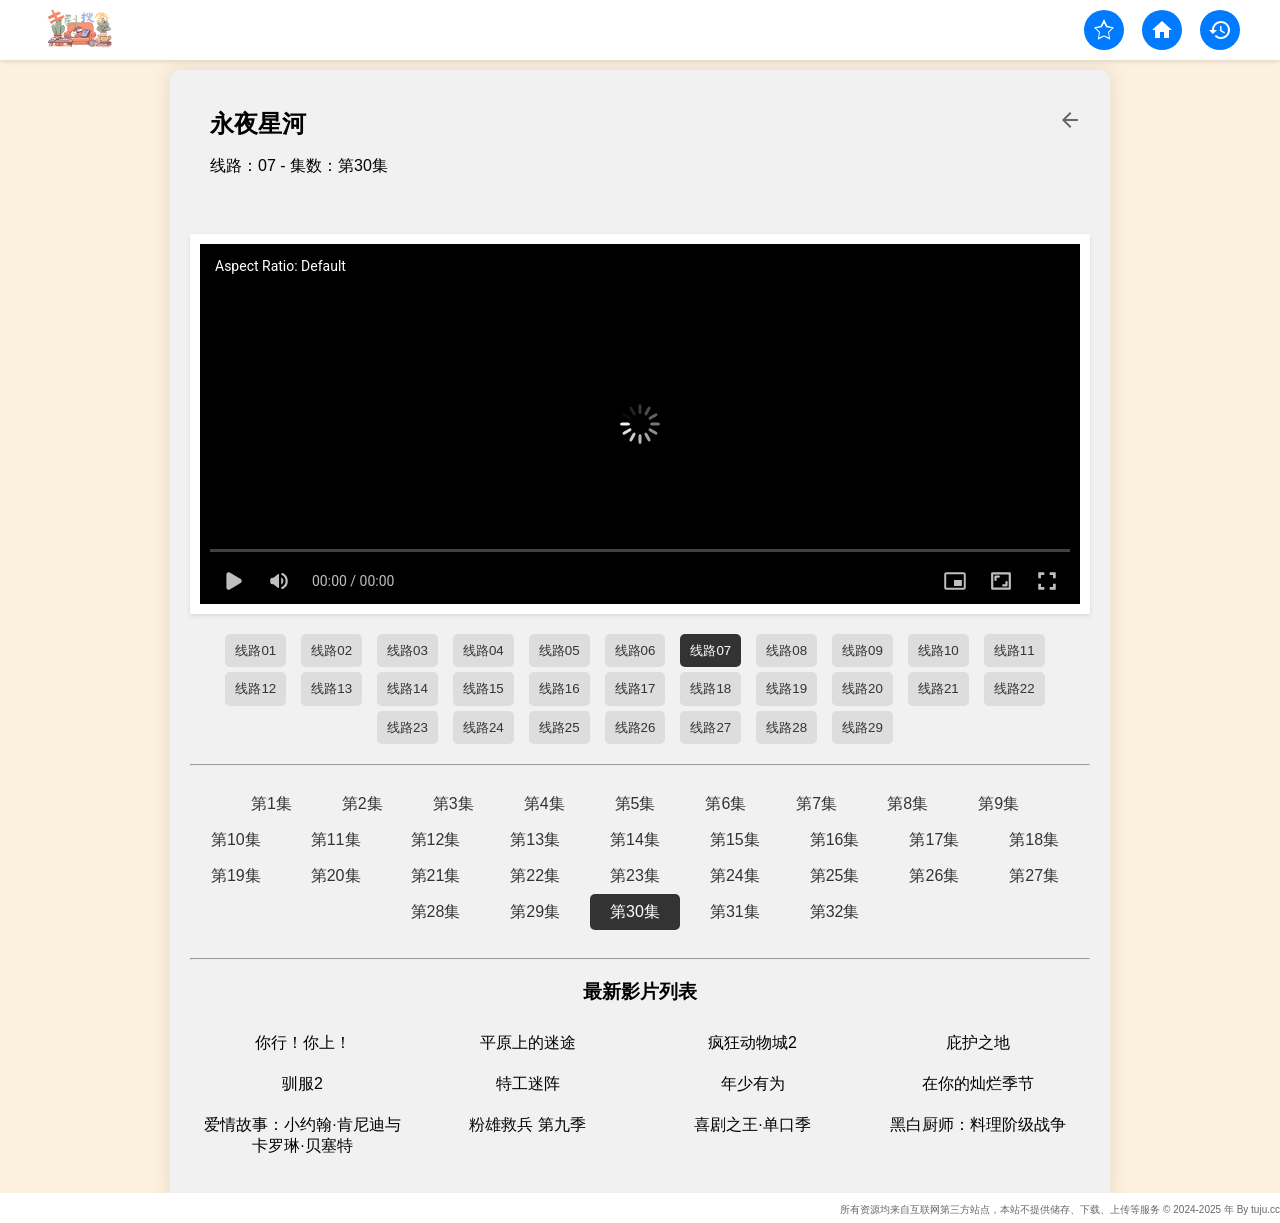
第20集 (336, 875)
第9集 (998, 803)
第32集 (835, 911)
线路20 (862, 688)
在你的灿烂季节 (978, 1083)
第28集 (436, 911)
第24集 (735, 875)
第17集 (934, 839)
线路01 (255, 650)
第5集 (635, 803)
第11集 (336, 839)
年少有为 (753, 1083)
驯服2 (302, 1083)
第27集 (1034, 875)
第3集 (453, 803)
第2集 (362, 803)
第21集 (436, 875)
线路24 (483, 727)
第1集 (271, 803)
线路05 (559, 650)
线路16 (559, 688)
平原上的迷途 (528, 1042)
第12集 (436, 839)
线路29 (862, 727)
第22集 (535, 875)
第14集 (635, 839)
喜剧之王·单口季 (752, 1124)
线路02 (331, 650)
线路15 (483, 688)
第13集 (535, 839)
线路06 (635, 650)
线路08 (786, 650)
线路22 (1014, 688)
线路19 (786, 688)
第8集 (907, 803)
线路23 (407, 727)
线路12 (255, 688)
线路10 (938, 650)
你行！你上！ (303, 1042)
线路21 (938, 688)
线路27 (710, 727)
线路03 (407, 650)
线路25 (559, 727)
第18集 (1034, 839)
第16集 (835, 839)
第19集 (236, 875)
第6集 (725, 803)
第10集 (236, 839)
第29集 (535, 911)
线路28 (786, 727)
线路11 (1014, 650)
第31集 (735, 911)
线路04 (483, 650)
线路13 (331, 688)
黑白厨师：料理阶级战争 (978, 1124)
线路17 (635, 688)
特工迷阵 (528, 1083)
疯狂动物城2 (752, 1042)
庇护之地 (978, 1042)
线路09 (862, 650)
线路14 (407, 688)
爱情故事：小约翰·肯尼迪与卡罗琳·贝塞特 (302, 1135)
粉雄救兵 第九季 (527, 1124)
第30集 (635, 911)
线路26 (635, 727)
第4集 (544, 803)
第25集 (835, 875)
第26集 (934, 875)
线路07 (710, 650)
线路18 (710, 688)
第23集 (635, 875)
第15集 (735, 839)
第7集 (816, 803)
